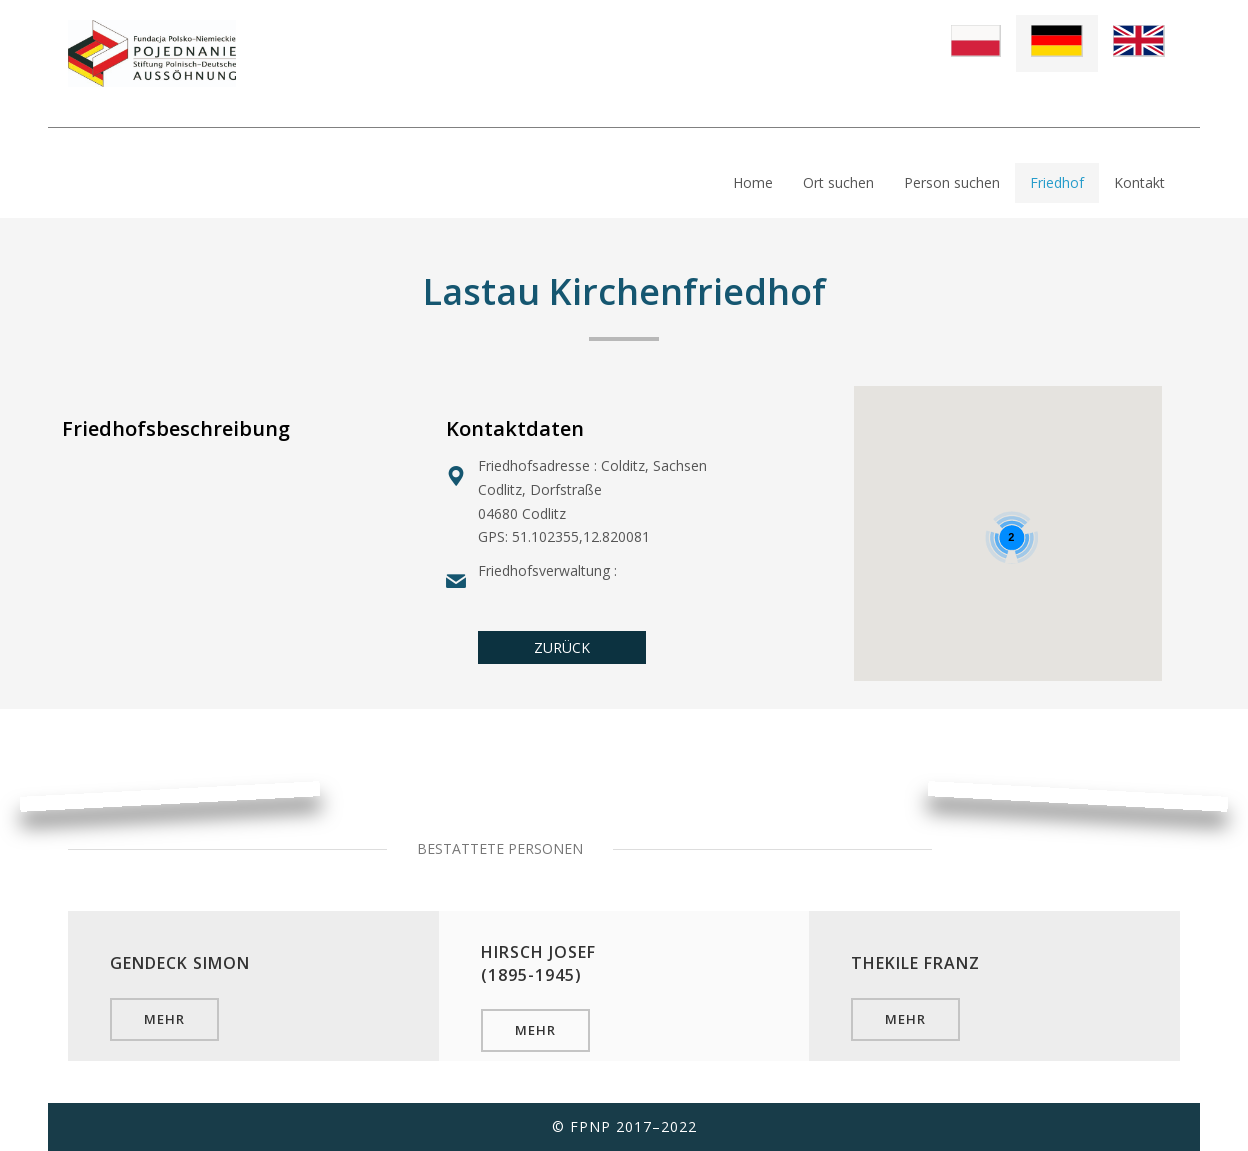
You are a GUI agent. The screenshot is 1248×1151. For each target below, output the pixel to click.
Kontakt (1139, 182)
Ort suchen (838, 182)
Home (753, 182)
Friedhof (1057, 182)
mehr (164, 1019)
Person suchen (952, 182)
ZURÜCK (562, 647)
